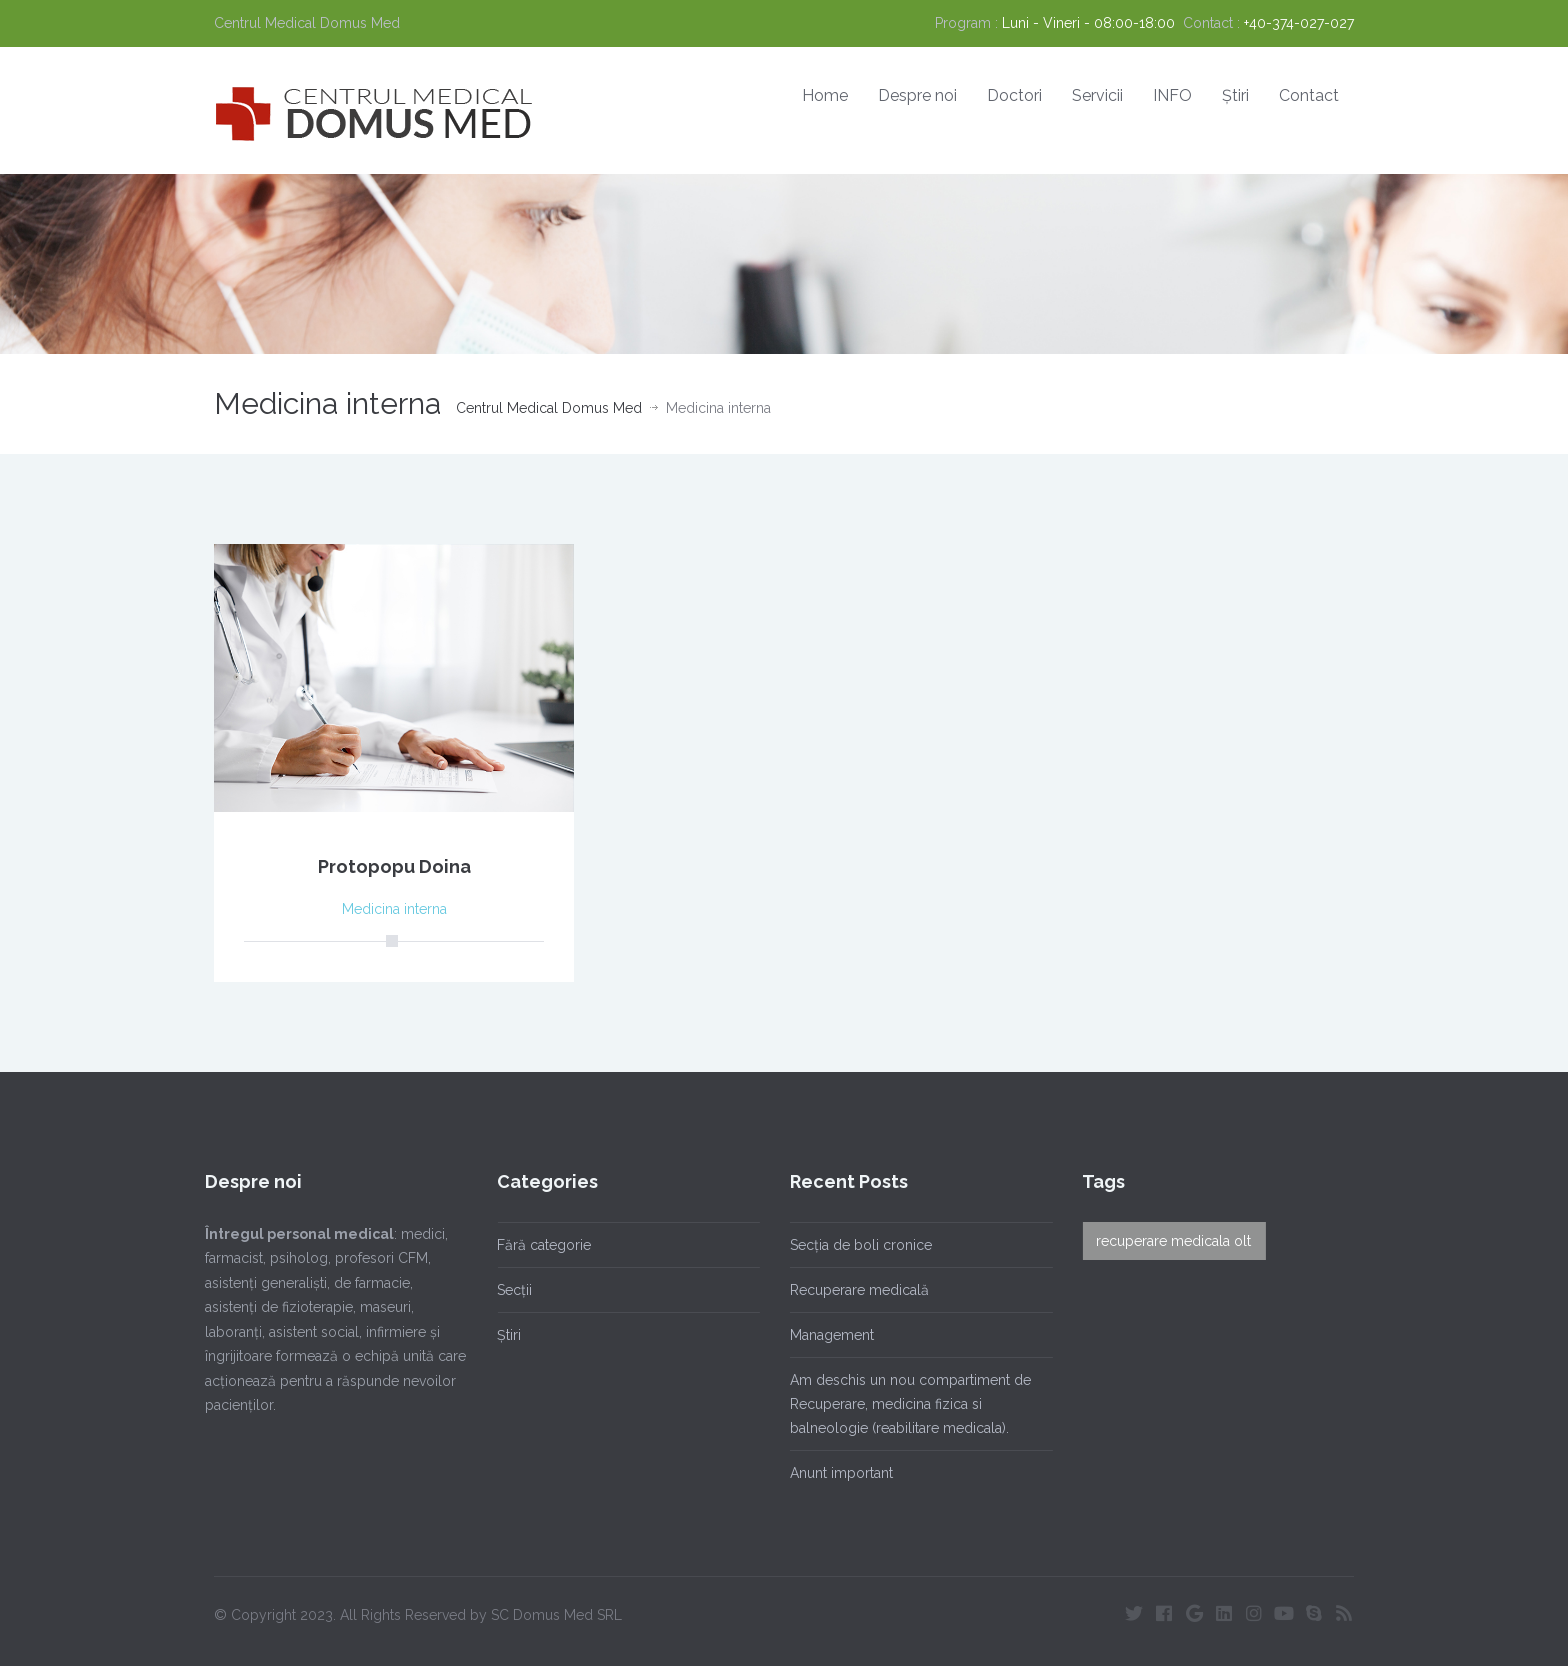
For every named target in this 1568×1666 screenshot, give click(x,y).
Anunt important (832, 1473)
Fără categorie (536, 1245)
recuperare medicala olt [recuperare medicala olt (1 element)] (1165, 1241)
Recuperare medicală (850, 1290)
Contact (1309, 95)
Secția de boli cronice (852, 1245)
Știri (1235, 95)
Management (823, 1335)
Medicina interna (394, 909)
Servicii (1097, 95)
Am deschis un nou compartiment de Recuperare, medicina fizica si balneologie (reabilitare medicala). (901, 1404)
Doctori (1014, 95)
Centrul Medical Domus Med (549, 408)
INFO (1172, 95)
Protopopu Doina (394, 866)
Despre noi (917, 95)
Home (825, 95)
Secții (506, 1290)
